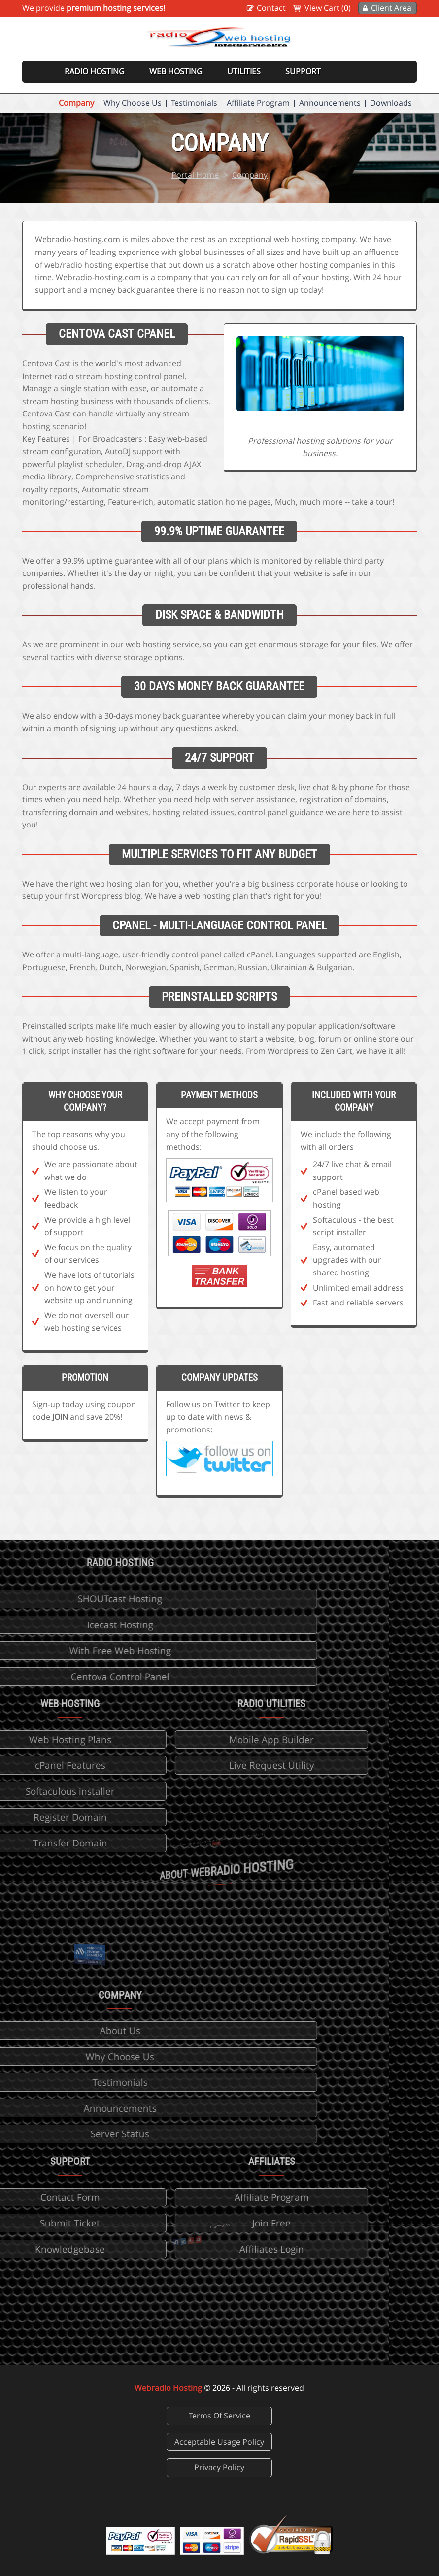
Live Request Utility (191, 1765)
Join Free (191, 2222)
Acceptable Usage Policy (219, 2441)
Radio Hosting (95, 71)
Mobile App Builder (191, 1739)
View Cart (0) (327, 7)
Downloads (391, 102)
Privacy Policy (219, 2467)
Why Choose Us (132, 102)
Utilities (244, 71)
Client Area (391, 7)
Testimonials (194, 102)
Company (76, 102)
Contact (271, 7)
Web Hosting (176, 71)
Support (303, 71)
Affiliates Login (191, 2249)
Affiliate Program (258, 102)
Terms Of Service (219, 2415)
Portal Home (195, 174)
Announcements (330, 102)
